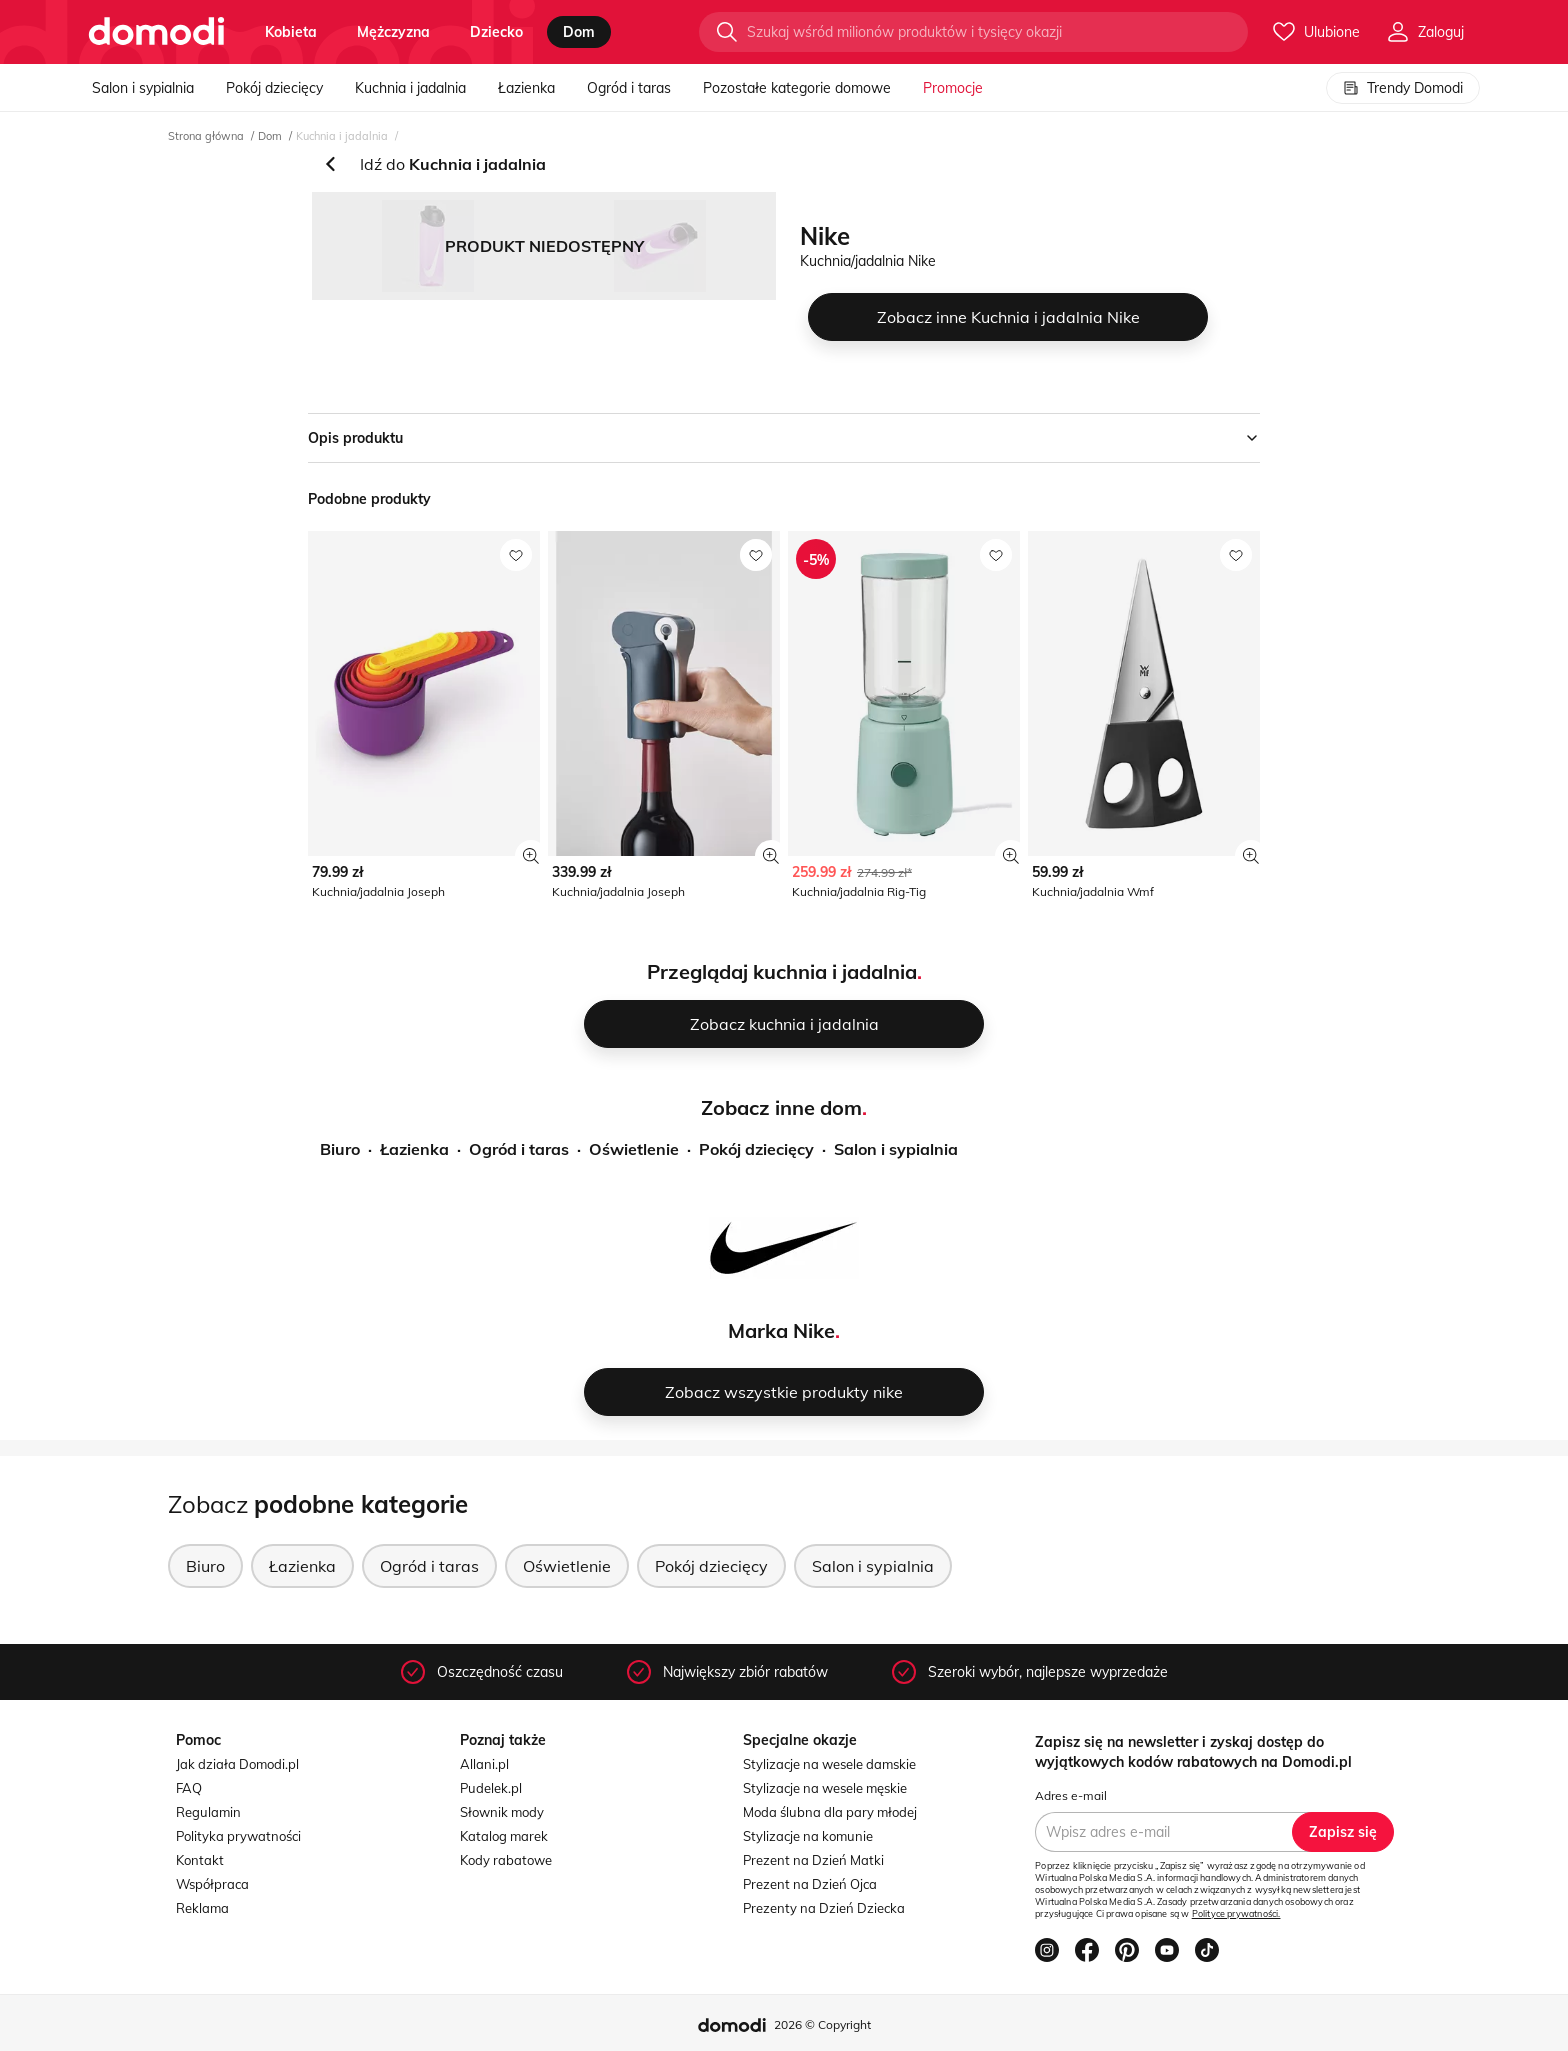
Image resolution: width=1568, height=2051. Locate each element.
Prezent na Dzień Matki (813, 1860)
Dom (270, 136)
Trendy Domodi (1403, 88)
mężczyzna (393, 32)
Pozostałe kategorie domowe (797, 88)
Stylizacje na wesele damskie (829, 1764)
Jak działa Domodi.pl (237, 1764)
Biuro (340, 1149)
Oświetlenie (634, 1149)
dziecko (496, 32)
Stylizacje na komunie (808, 1836)
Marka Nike (781, 1330)
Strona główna (206, 136)
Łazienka (526, 88)
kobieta (291, 32)
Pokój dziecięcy (274, 88)
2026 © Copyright (822, 2024)
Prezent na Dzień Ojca (810, 1884)
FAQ (189, 1788)
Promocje (953, 88)
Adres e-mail (1071, 1795)
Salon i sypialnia (143, 88)
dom (579, 32)
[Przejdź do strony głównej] (156, 32)
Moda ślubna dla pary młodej (830, 1812)
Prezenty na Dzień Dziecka (824, 1908)
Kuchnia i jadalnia (410, 88)
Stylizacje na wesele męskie (825, 1788)
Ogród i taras (629, 88)
